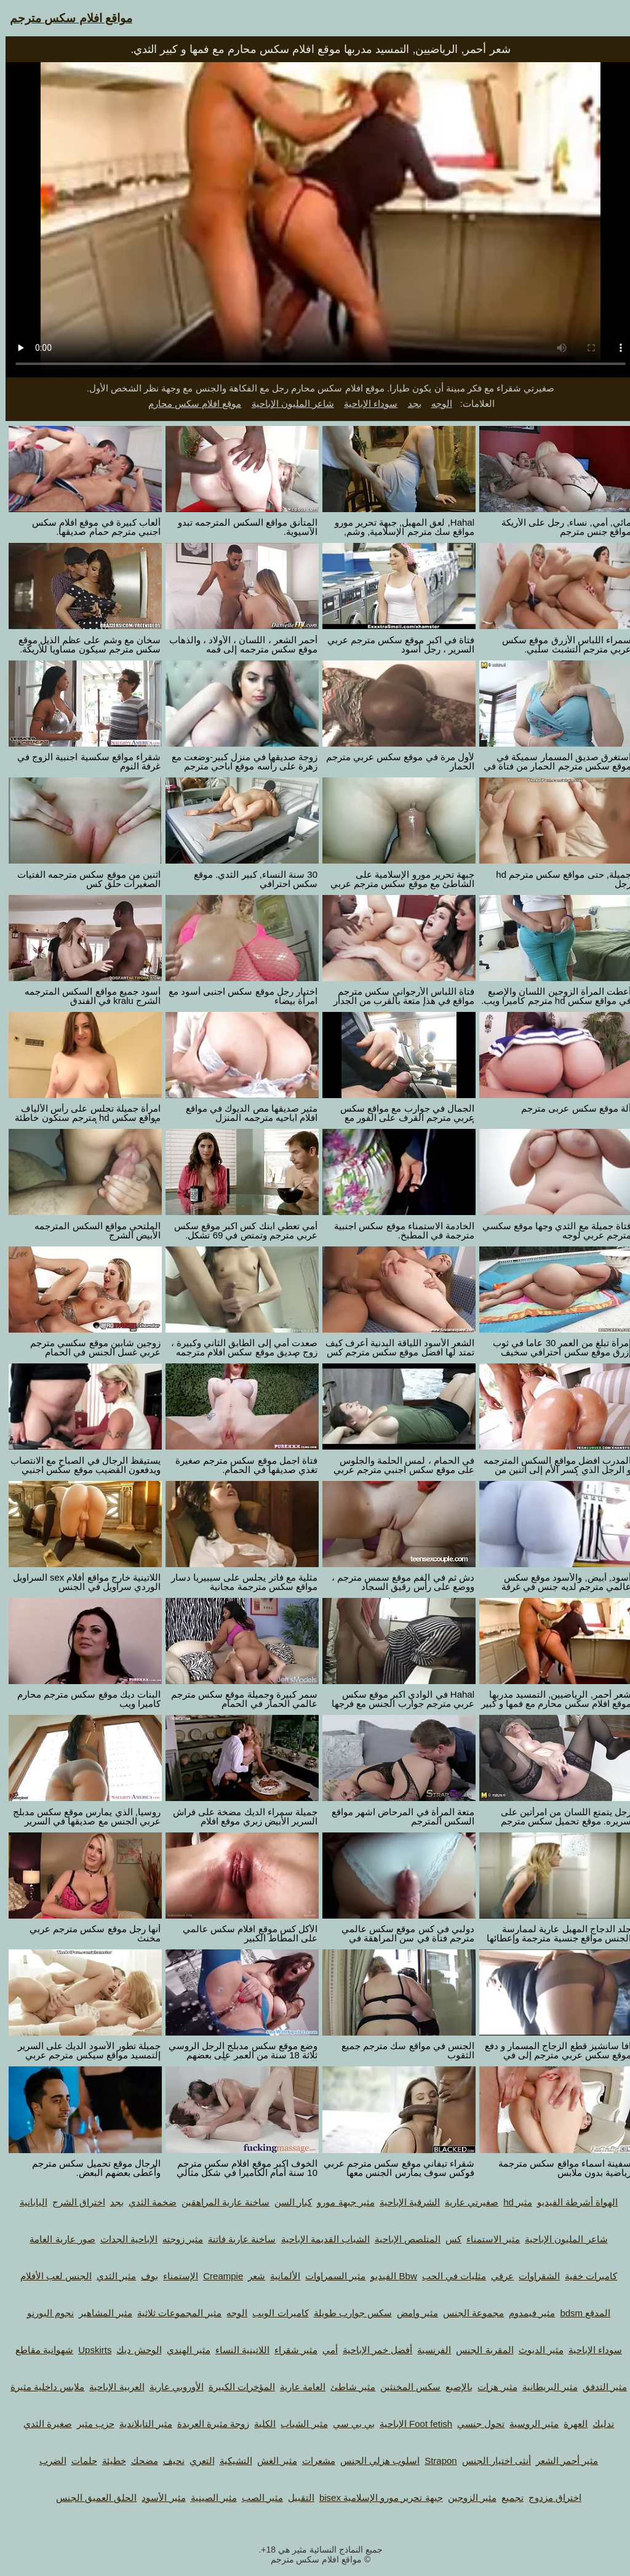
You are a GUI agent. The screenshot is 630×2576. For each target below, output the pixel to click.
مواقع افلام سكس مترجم (65, 18)
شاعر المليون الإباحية (287, 403)
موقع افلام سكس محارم (189, 403)
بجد (409, 403)
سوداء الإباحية (365, 403)
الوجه (436, 403)
